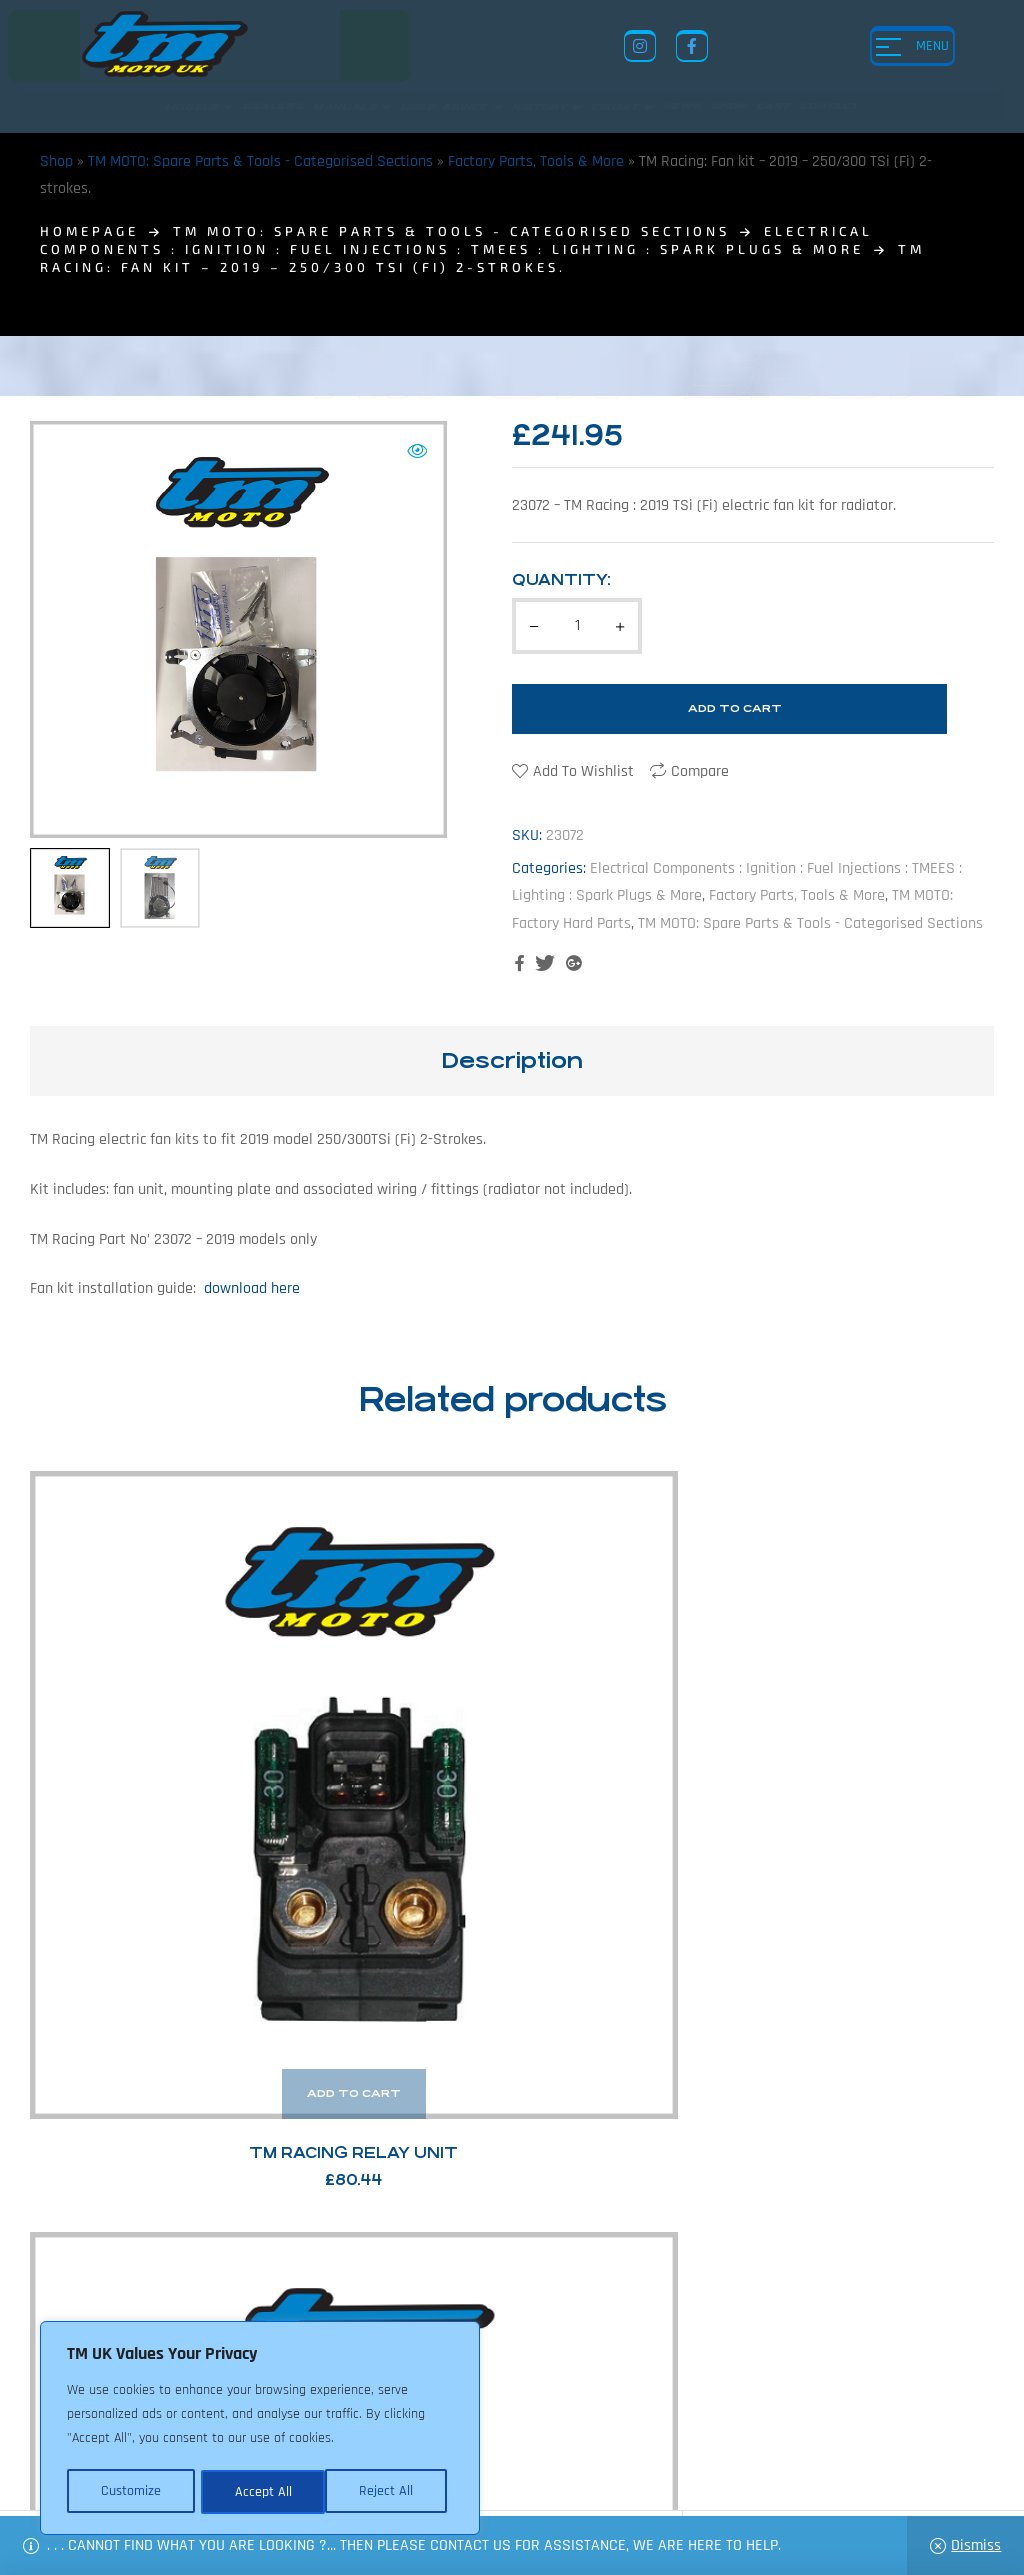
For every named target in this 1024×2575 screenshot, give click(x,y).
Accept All (391, 2492)
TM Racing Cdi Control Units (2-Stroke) (636, 1741)
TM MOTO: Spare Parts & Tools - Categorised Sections (260, 161)
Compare (700, 771)
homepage (89, 231)
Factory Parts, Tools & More (536, 161)
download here (250, 1288)
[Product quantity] (577, 625)
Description (512, 1060)
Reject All (261, 2492)
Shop (56, 161)
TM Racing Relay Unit (139, 1741)
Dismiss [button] (976, 2545)
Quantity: (561, 579)
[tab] (512, 1061)
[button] (417, 451)
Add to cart (735, 708)
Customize (130, 2492)
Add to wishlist (583, 771)
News (508, 2415)
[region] (260, 2430)
